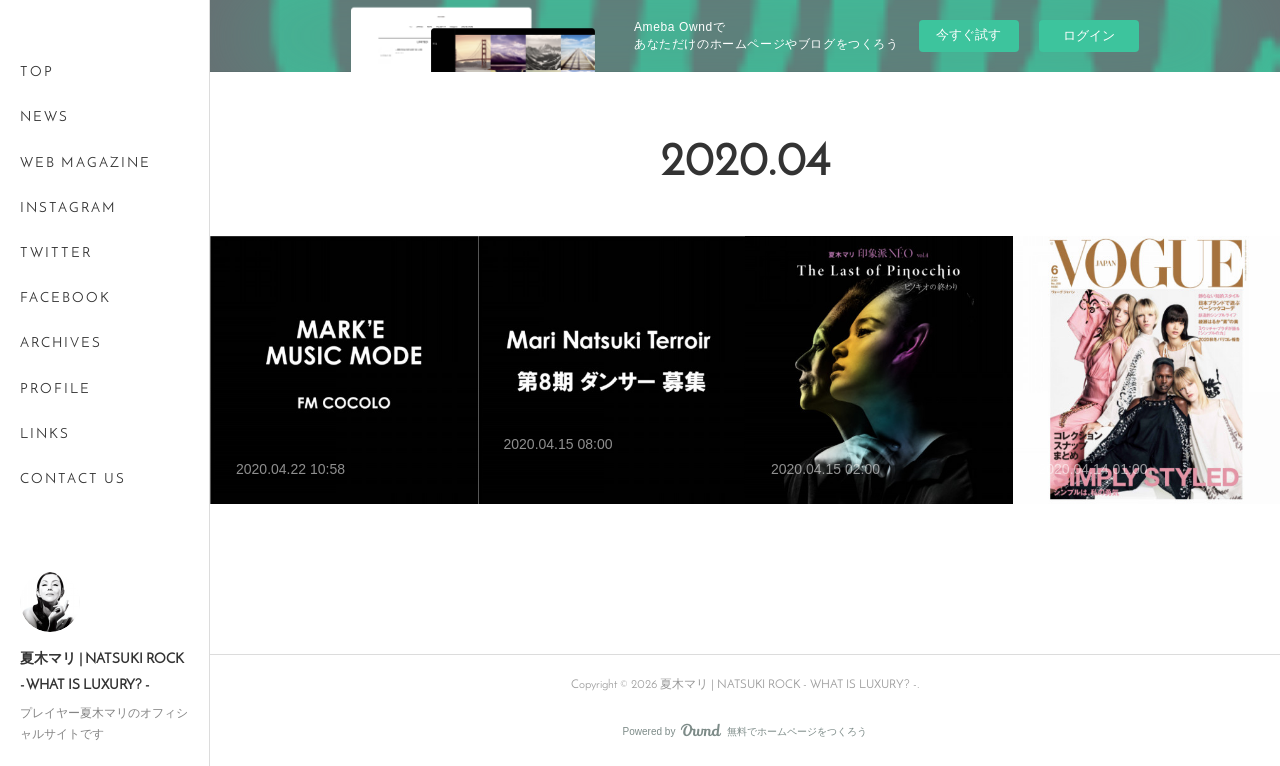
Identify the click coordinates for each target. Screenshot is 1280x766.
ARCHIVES (61, 343)
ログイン (1089, 35)
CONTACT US (73, 479)
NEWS (44, 117)
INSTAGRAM (68, 208)
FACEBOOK (65, 298)
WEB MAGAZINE (85, 163)
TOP (37, 72)
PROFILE (55, 389)
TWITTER (56, 253)
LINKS (45, 434)
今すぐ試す (968, 34)
